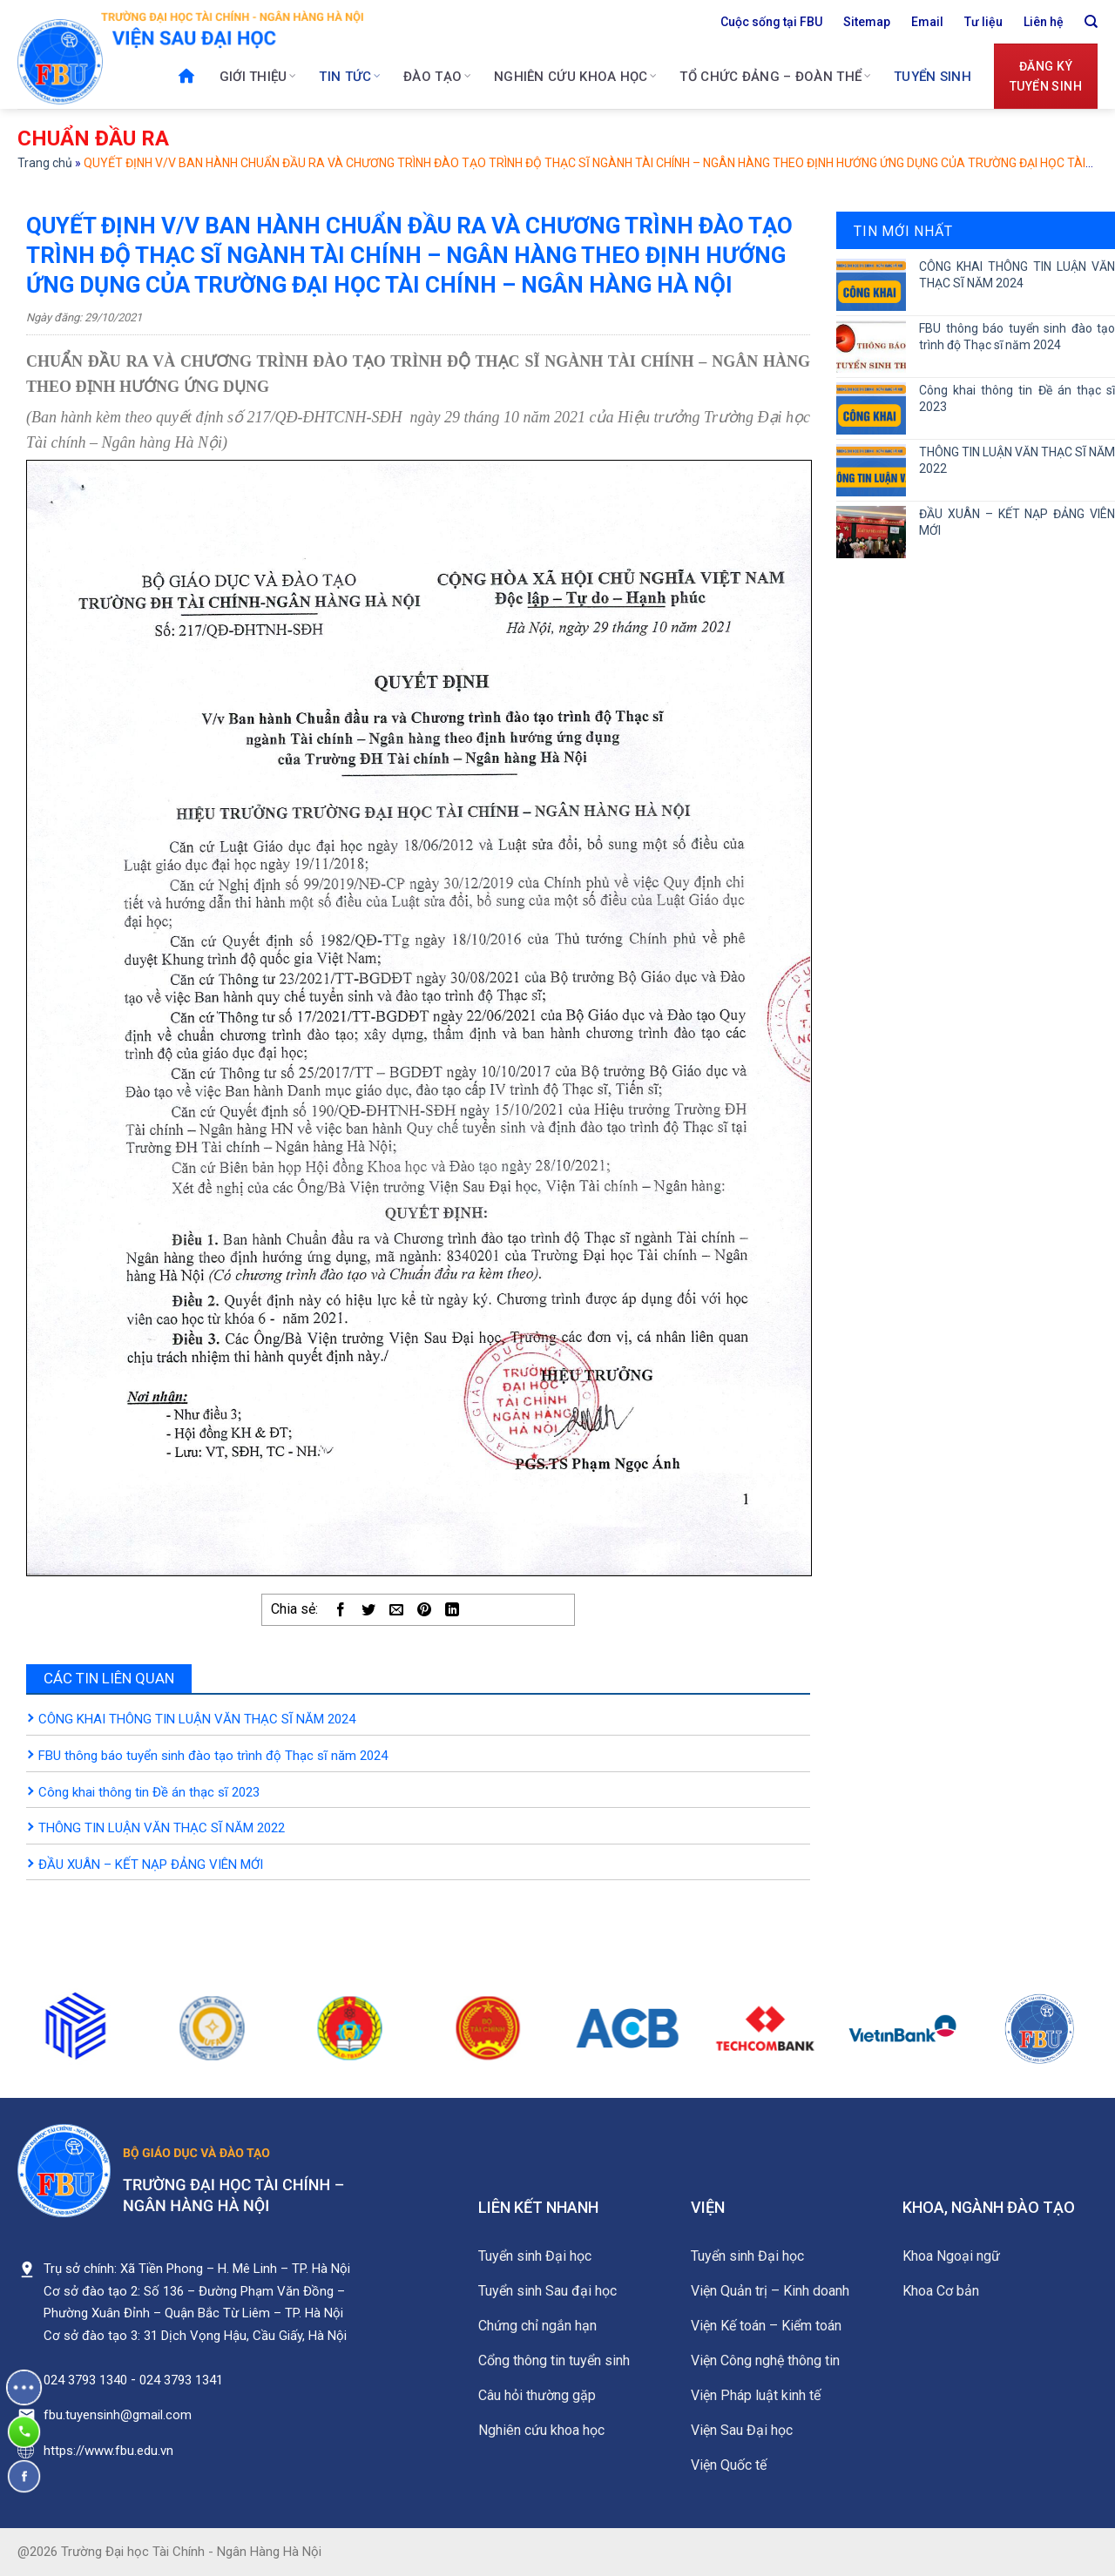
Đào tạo (437, 76)
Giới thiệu (258, 76)
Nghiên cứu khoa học (575, 76)
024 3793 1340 (85, 2380)
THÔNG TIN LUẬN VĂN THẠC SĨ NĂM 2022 (161, 1828)
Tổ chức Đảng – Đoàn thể (775, 76)
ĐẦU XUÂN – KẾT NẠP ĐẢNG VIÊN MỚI (150, 1864)
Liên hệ (1044, 22)
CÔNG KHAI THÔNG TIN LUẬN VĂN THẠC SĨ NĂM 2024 (196, 1719)
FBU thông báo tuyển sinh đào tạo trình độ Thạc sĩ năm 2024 (213, 1755)
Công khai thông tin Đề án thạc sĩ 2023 (149, 1792)
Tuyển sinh (932, 76)
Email (927, 22)
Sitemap (866, 22)
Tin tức (350, 76)
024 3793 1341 (181, 2380)
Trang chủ (44, 163)
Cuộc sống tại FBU (771, 22)
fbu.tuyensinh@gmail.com (118, 2415)
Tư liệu (983, 22)
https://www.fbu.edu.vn (108, 2450)
